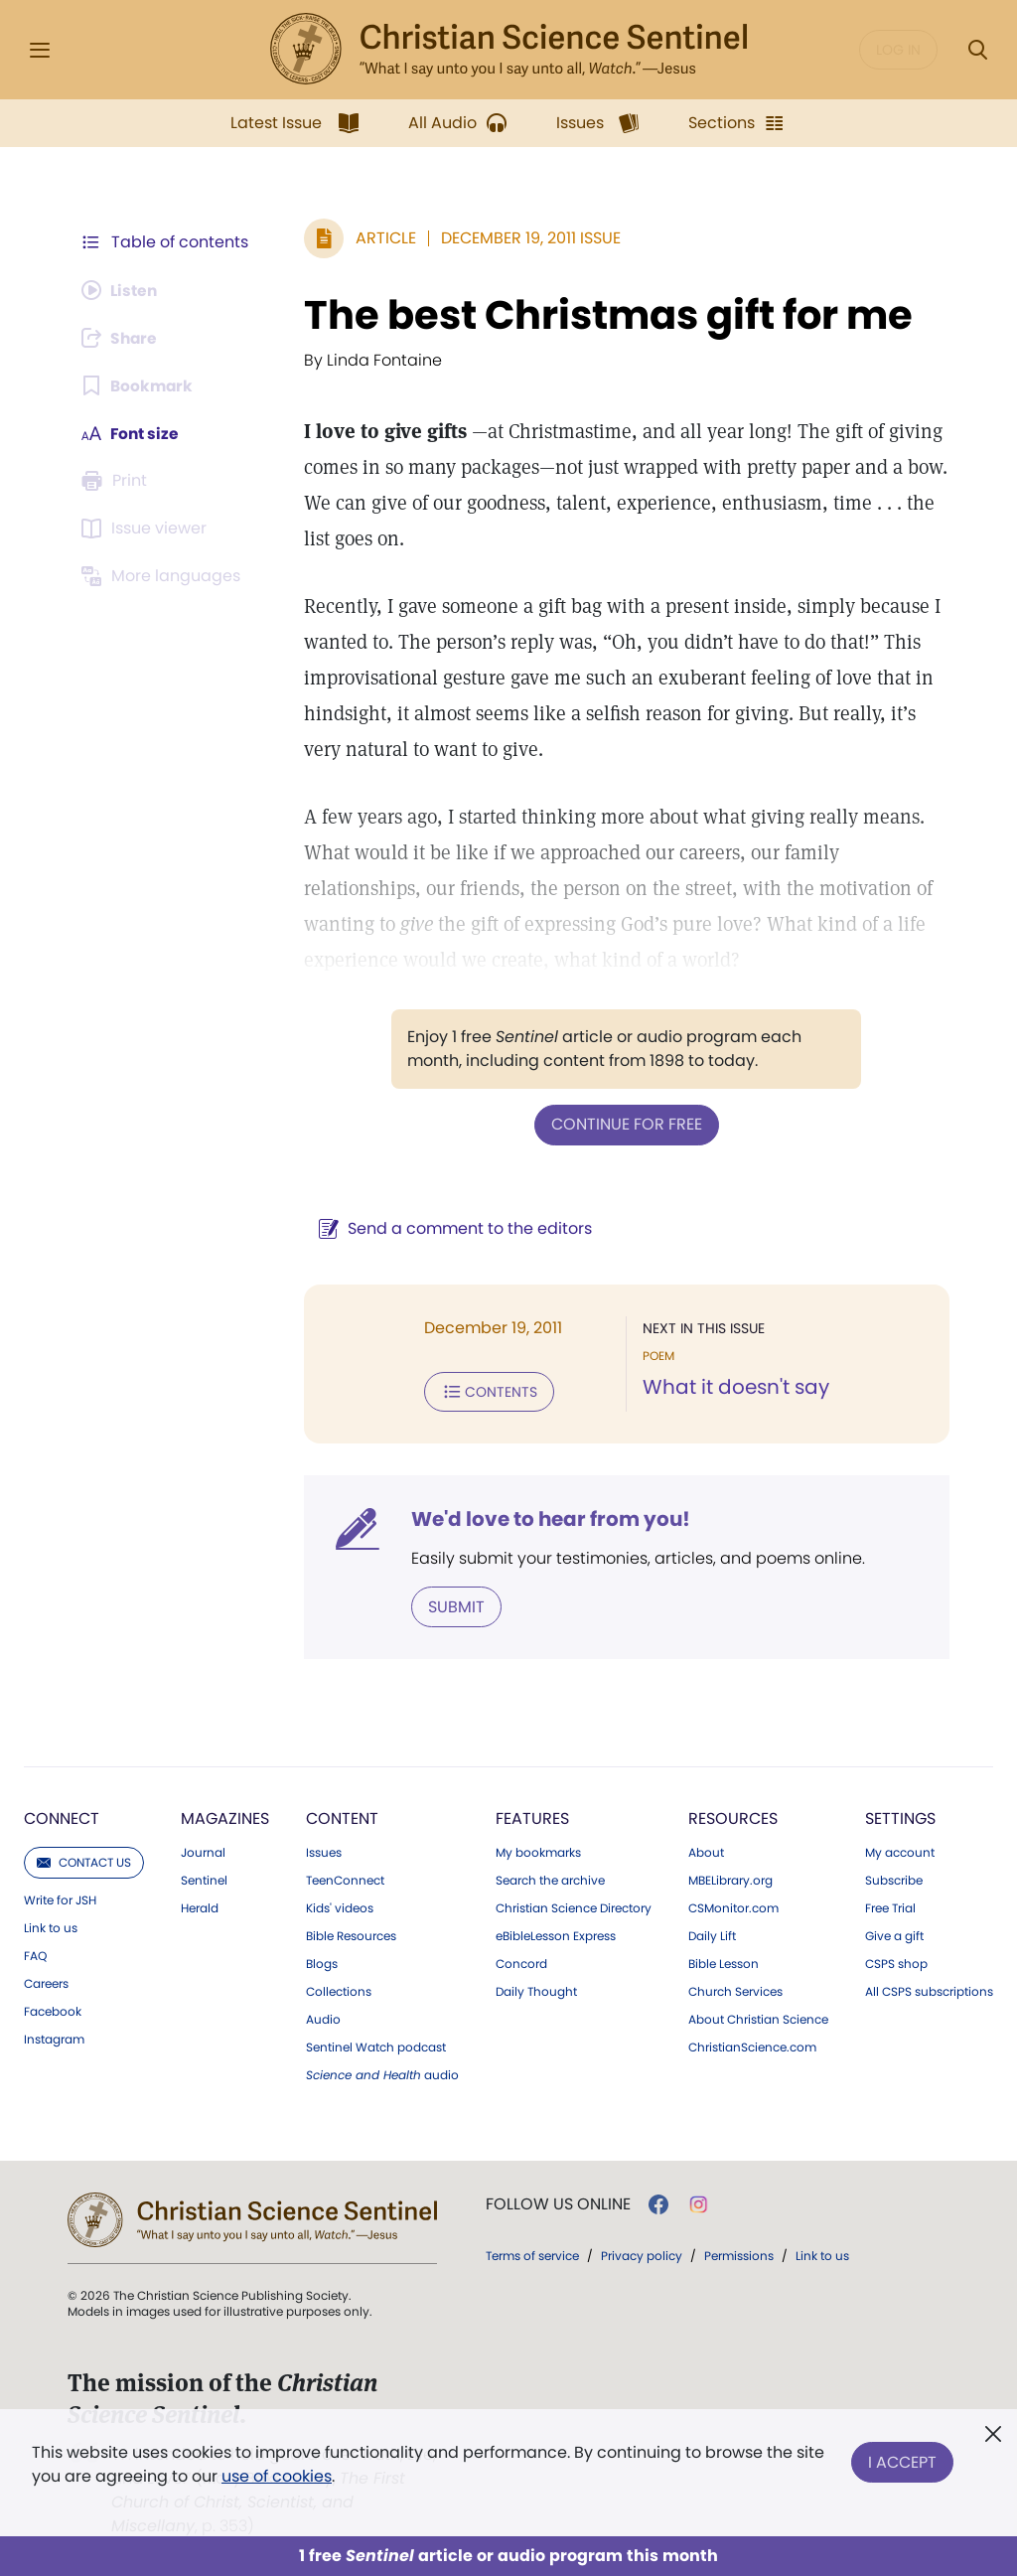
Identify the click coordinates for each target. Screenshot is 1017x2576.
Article (382, 238)
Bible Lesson (723, 1962)
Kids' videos (339, 1906)
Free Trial (890, 1906)
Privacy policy (641, 2253)
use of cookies (276, 2476)
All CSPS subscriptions (929, 1990)
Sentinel (204, 1879)
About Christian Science (758, 2018)
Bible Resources (351, 1934)
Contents (485, 1391)
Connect (61, 1816)
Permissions (739, 2253)
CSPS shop (896, 1962)
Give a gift (894, 1934)
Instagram (54, 2038)
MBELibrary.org (730, 1879)
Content (342, 1816)
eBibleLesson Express (556, 1934)
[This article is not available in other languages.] (164, 576)
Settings (900, 1816)
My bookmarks (538, 1851)
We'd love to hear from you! (546, 1518)
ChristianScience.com (752, 2045)
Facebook (52, 2010)
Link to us (50, 1926)
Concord (521, 1962)
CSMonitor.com (733, 1906)
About (706, 1851)
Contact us (84, 1860)
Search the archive (550, 1879)
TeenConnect (345, 1879)
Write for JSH (60, 1898)
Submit (452, 1604)
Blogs (322, 1962)
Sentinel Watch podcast (376, 2045)
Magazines (225, 1816)
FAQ (35, 1954)
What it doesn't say (734, 1387)
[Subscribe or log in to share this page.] (122, 338)
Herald (199, 1906)
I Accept (902, 2460)
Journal (203, 1851)
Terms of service (532, 2253)
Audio (323, 2018)
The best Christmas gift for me (604, 315)
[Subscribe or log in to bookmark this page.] (139, 385)
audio (382, 2073)
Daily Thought (536, 1990)
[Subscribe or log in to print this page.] (117, 481)
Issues (324, 1851)
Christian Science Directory (574, 1906)
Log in (898, 50)
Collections (338, 1990)
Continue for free (624, 1124)
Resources (733, 1816)
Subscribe (894, 1879)
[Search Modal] (977, 50)
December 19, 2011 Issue (527, 238)
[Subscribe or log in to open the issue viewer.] (147, 528)
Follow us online (558, 2202)
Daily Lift (712, 1934)
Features (532, 1816)
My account (900, 1851)
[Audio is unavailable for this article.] (122, 290)
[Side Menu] (40, 50)
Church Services (735, 1990)
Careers (46, 1982)
